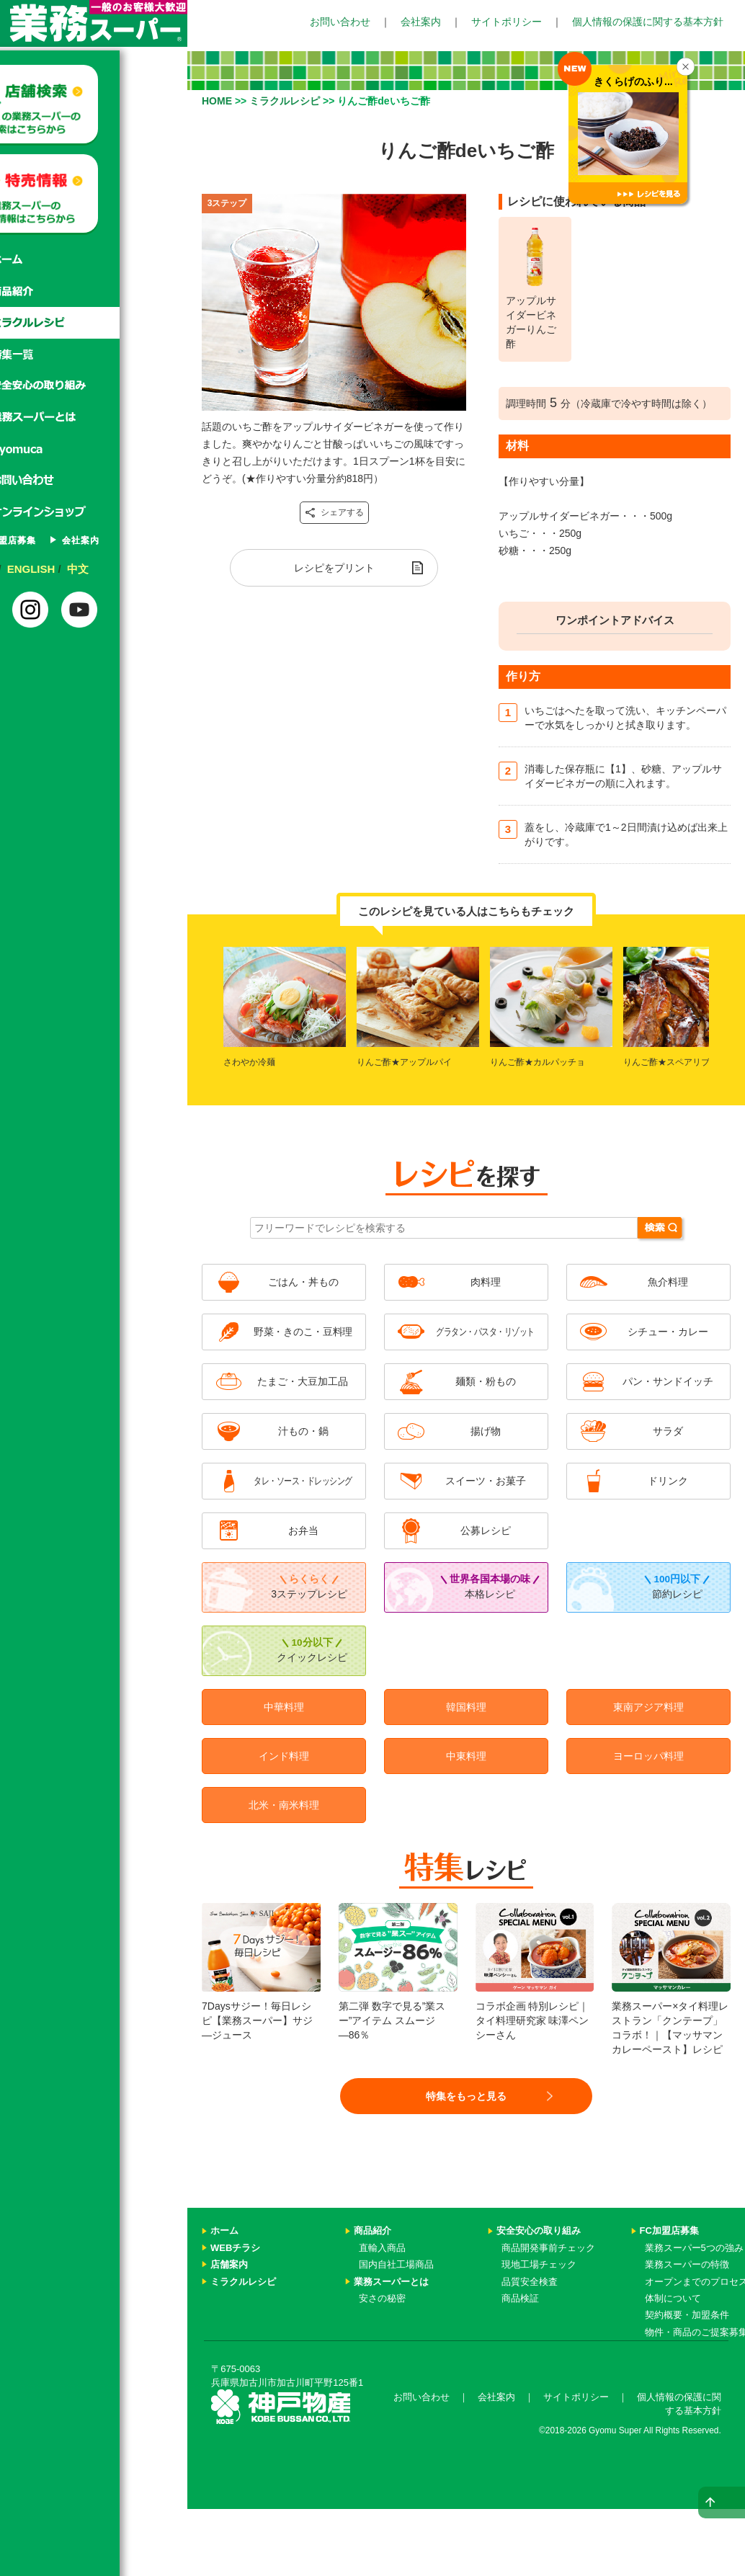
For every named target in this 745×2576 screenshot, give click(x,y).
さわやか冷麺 (249, 1062)
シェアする (334, 512)
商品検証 (520, 2298)
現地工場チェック (538, 2264)
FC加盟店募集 (68, 540)
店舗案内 (229, 2264)
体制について (673, 2298)
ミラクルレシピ (93, 323)
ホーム (93, 259)
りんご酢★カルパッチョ (537, 1062)
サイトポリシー (506, 21)
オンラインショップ (93, 513)
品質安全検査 (529, 2281)
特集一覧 (93, 354)
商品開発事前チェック (548, 2247)
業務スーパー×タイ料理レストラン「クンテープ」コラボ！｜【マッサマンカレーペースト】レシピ (671, 1999)
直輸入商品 (382, 2247)
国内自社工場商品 (396, 2264)
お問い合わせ (340, 21)
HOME (217, 101)
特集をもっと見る (466, 2096)
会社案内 (421, 21)
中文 (145, 569)
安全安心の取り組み (538, 2230)
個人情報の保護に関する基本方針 (647, 21)
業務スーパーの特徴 (687, 2264)
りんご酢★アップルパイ (404, 1062)
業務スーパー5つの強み (694, 2247)
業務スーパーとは (93, 418)
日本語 (46, 569)
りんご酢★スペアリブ (666, 1062)
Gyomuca (93, 449)
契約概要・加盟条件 (687, 2314)
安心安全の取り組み (93, 386)
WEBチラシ (235, 2247)
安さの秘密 (382, 2298)
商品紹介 (93, 291)
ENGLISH (98, 569)
